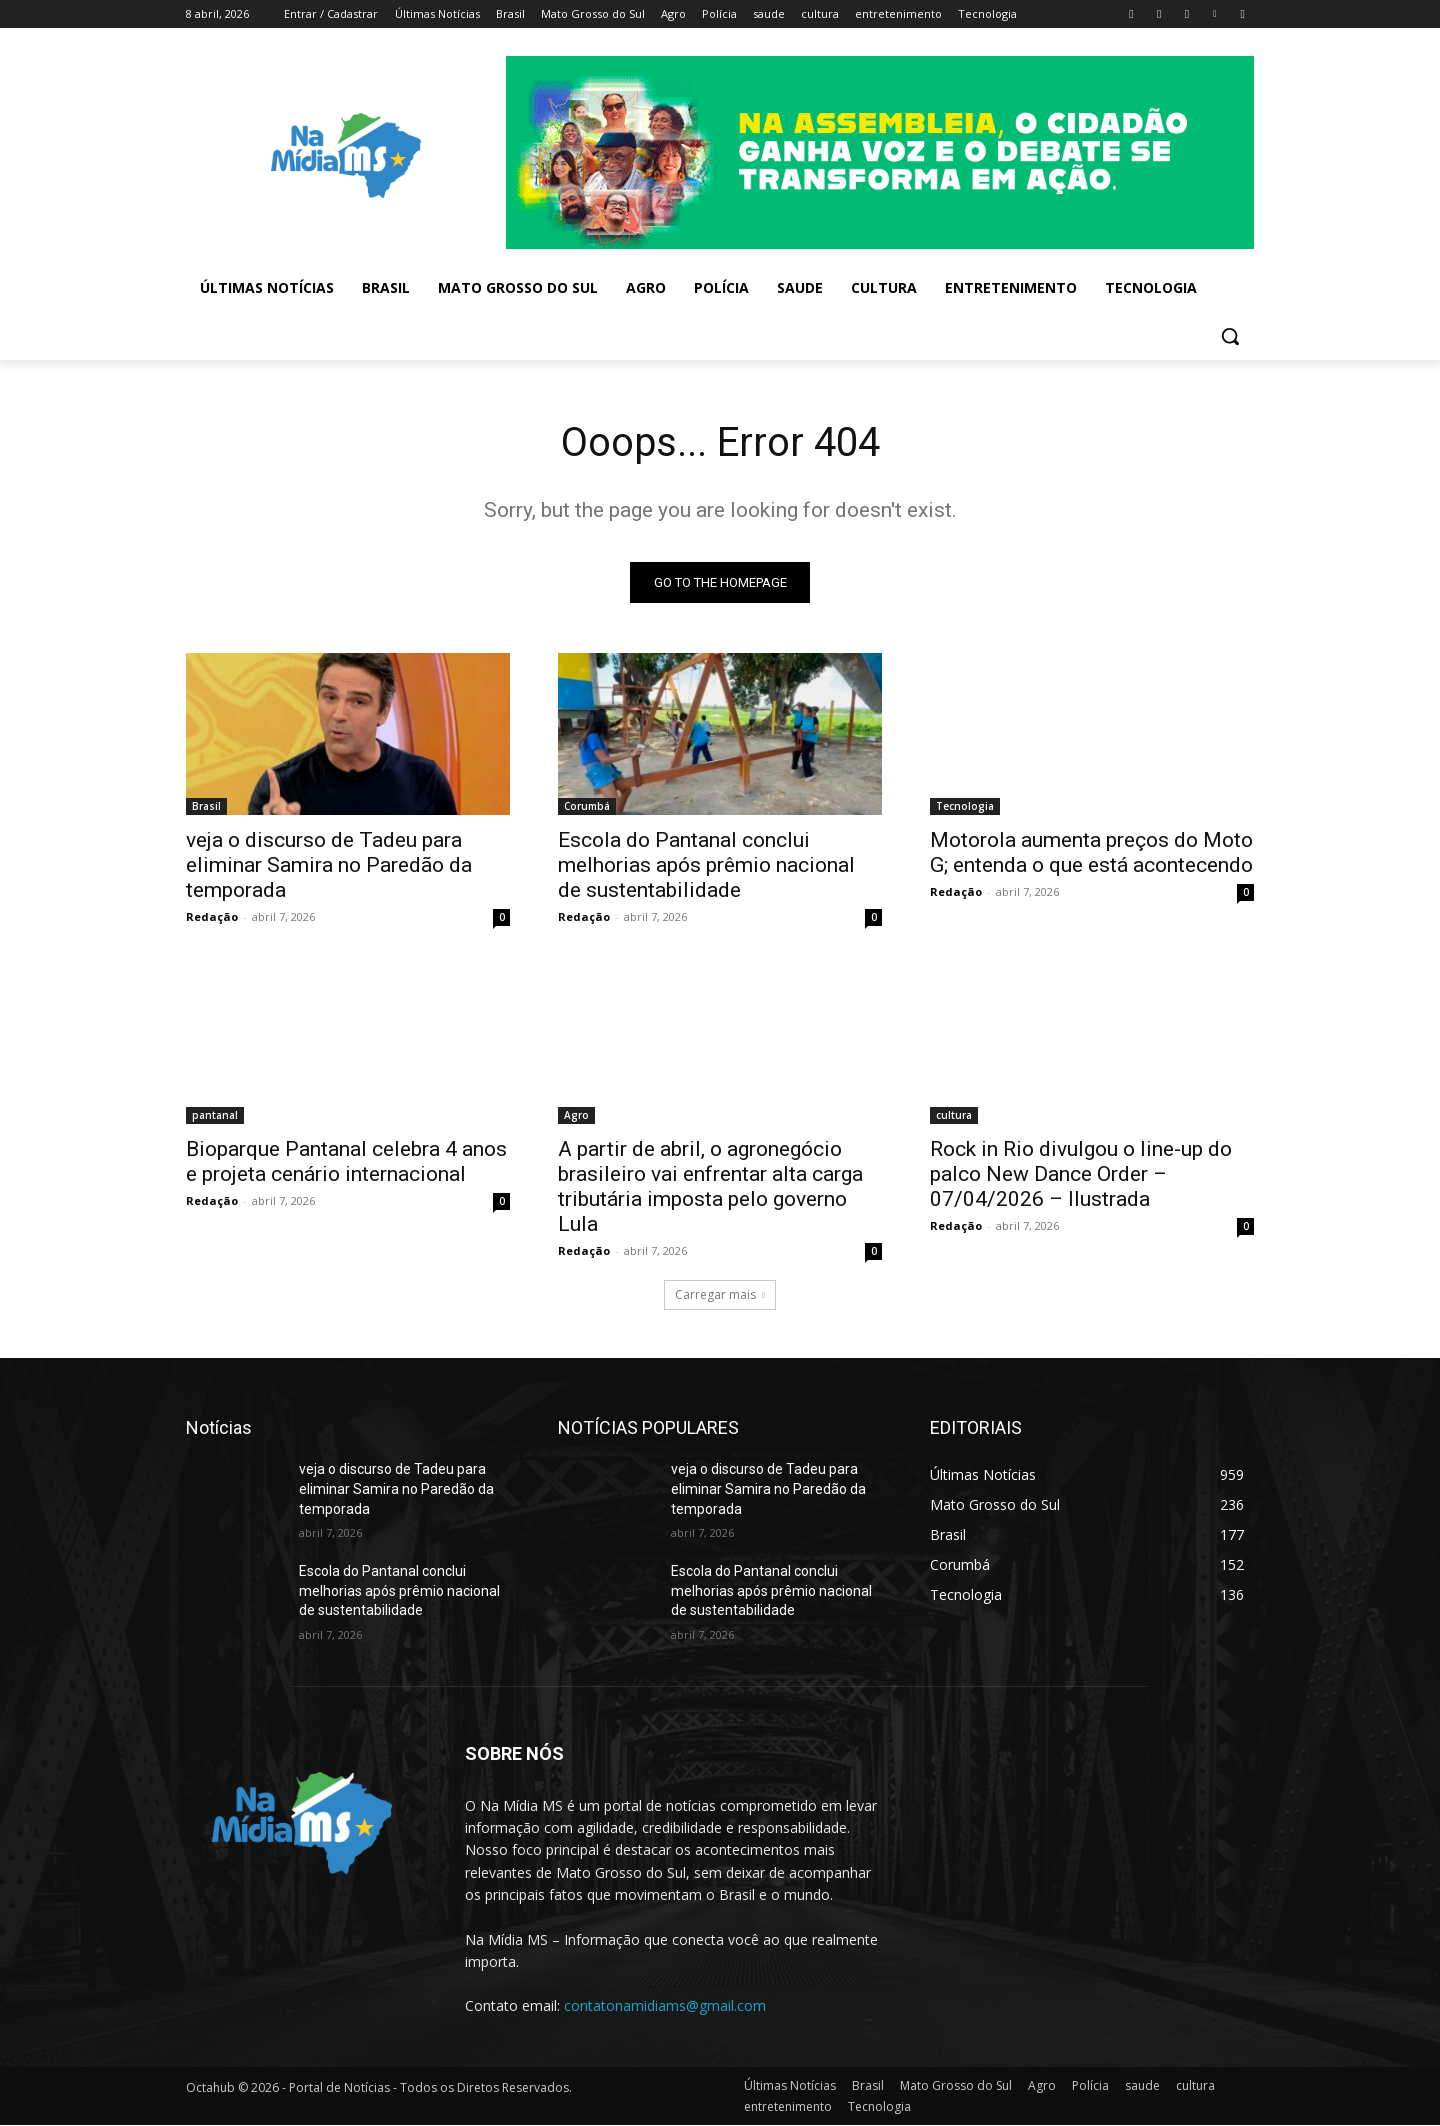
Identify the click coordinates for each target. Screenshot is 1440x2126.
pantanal (215, 1116)
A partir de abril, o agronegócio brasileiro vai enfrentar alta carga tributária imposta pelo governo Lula (710, 1187)
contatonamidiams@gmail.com (665, 2005)
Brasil (206, 807)
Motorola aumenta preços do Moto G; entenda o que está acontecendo (1091, 853)
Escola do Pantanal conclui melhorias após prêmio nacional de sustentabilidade (706, 866)
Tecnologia (965, 807)
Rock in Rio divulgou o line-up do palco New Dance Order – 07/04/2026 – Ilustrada (1081, 1175)
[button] (1230, 336)
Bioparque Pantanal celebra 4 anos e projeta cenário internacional (346, 1162)
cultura (954, 1116)
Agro (576, 1116)
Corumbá (587, 807)
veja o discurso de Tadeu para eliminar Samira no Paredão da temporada (329, 866)
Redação (212, 917)
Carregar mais (720, 1295)
